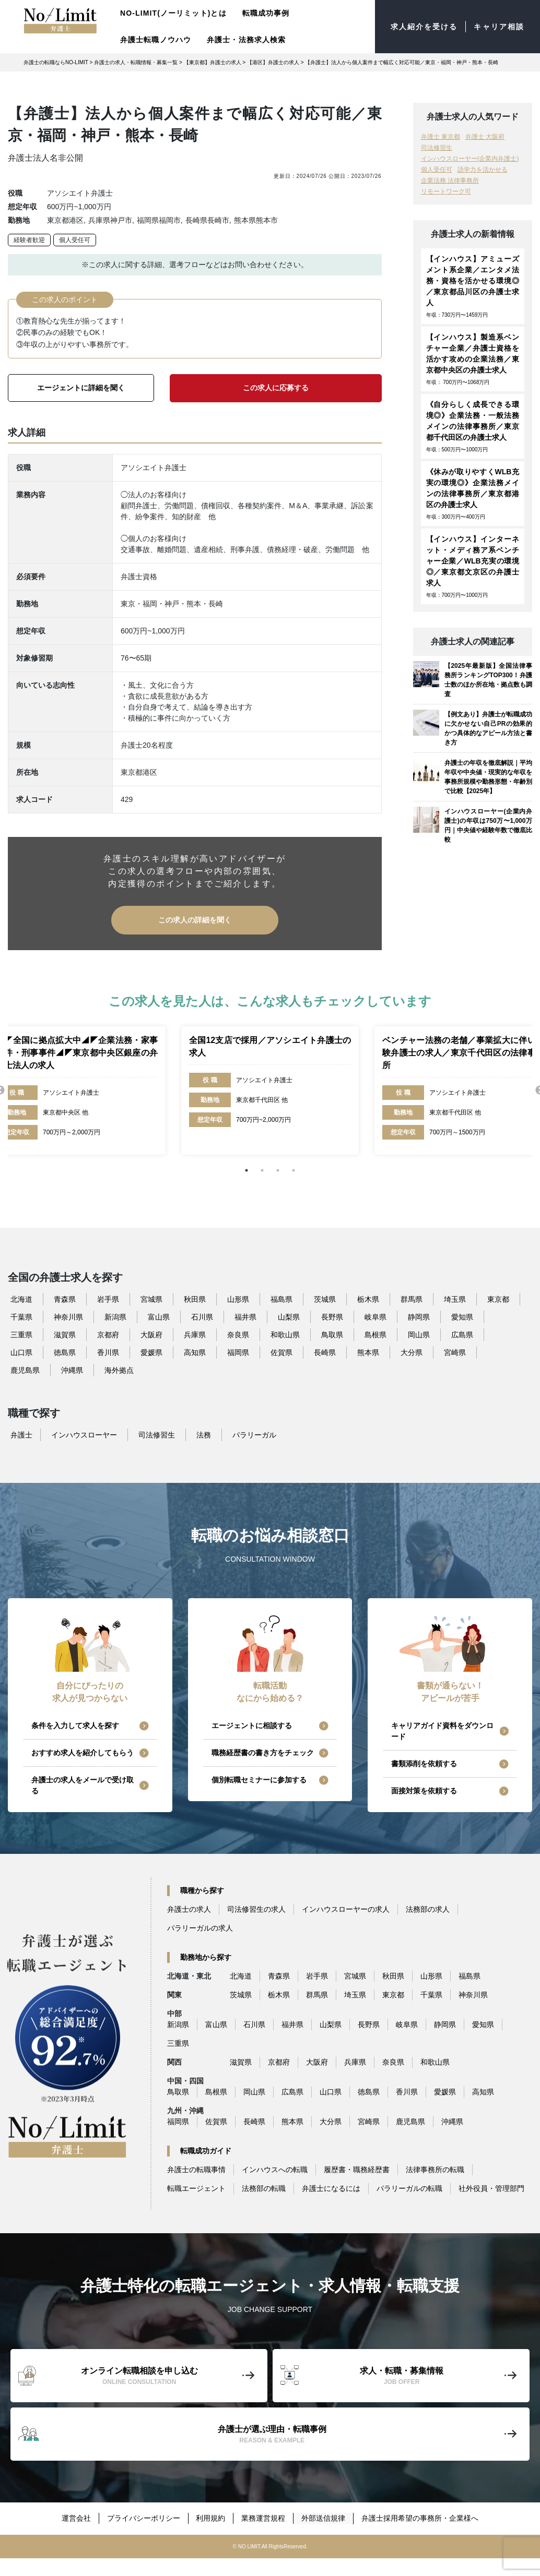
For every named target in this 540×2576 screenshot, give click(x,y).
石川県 (202, 1316)
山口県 (21, 1352)
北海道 (21, 1299)
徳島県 (65, 1352)
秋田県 (195, 1299)
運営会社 (76, 2517)
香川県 (108, 1352)
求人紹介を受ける (424, 26)
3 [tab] (278, 1170)
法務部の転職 (264, 2188)
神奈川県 (68, 1316)
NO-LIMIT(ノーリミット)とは (173, 13)
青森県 (65, 1299)
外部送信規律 (324, 2517)
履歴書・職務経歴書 (357, 2169)
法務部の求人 (428, 1909)
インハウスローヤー (84, 1434)
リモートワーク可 (446, 191)
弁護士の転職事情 (196, 2169)
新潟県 (115, 1316)
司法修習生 (436, 147)
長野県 (332, 1316)
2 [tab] (262, 1170)
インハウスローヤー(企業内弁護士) (470, 158)
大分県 (411, 1352)
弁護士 (21, 1434)
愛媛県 (151, 1352)
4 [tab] (293, 1170)
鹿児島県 (25, 1369)
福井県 (245, 1316)
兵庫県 (195, 1334)
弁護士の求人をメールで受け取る (82, 1785)
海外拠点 (119, 1369)
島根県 (375, 1334)
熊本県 (368, 1352)
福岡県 (238, 1352)
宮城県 (151, 1299)
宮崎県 (455, 1352)
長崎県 (325, 1352)
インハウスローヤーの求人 (346, 1909)
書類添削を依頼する (424, 1763)
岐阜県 (375, 1316)
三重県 (21, 1334)
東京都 (498, 1299)
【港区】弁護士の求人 (273, 62)
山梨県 (289, 1316)
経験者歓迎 (29, 240)
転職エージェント (196, 2188)
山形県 (238, 1299)
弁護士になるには (331, 2188)
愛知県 (462, 1316)
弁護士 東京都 (440, 136)
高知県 (195, 1352)
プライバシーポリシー (143, 2517)
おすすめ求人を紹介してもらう (82, 1752)
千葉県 (21, 1316)
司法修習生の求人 (256, 1909)
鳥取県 (332, 1334)
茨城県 (325, 1299)
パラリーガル (254, 1434)
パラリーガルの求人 (200, 1928)
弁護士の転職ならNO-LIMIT (56, 62)
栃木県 (368, 1299)
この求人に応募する (276, 388)
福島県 (281, 1299)
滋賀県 (65, 1334)
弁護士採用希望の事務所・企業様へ (420, 2517)
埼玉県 (455, 1299)
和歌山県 (285, 1334)
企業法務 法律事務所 (450, 180)
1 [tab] (246, 1170)
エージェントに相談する (252, 1725)
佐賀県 (281, 1352)
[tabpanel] (270, 1090)
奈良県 (238, 1334)
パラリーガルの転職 (409, 2188)
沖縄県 (72, 1369)
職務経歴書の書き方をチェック (263, 1752)
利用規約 (211, 2517)
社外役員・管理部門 (491, 2188)
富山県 (159, 1316)
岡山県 (419, 1334)
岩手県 (108, 1299)
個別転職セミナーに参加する (259, 1780)
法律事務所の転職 (435, 2169)
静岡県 (419, 1316)
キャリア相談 (499, 26)
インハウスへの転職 (275, 2169)
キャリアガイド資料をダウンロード (442, 1731)
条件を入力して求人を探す (75, 1725)
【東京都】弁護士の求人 (212, 62)
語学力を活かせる (482, 169)
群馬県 (411, 1299)
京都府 (108, 1334)
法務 (203, 1434)
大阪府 (151, 1334)
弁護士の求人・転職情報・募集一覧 (136, 62)
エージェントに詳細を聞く (81, 388)
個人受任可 (74, 240)
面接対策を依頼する (424, 1791)
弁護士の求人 (189, 1909)
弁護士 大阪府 (484, 136)
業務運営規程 (264, 2517)
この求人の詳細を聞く (194, 919)
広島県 (462, 1334)
